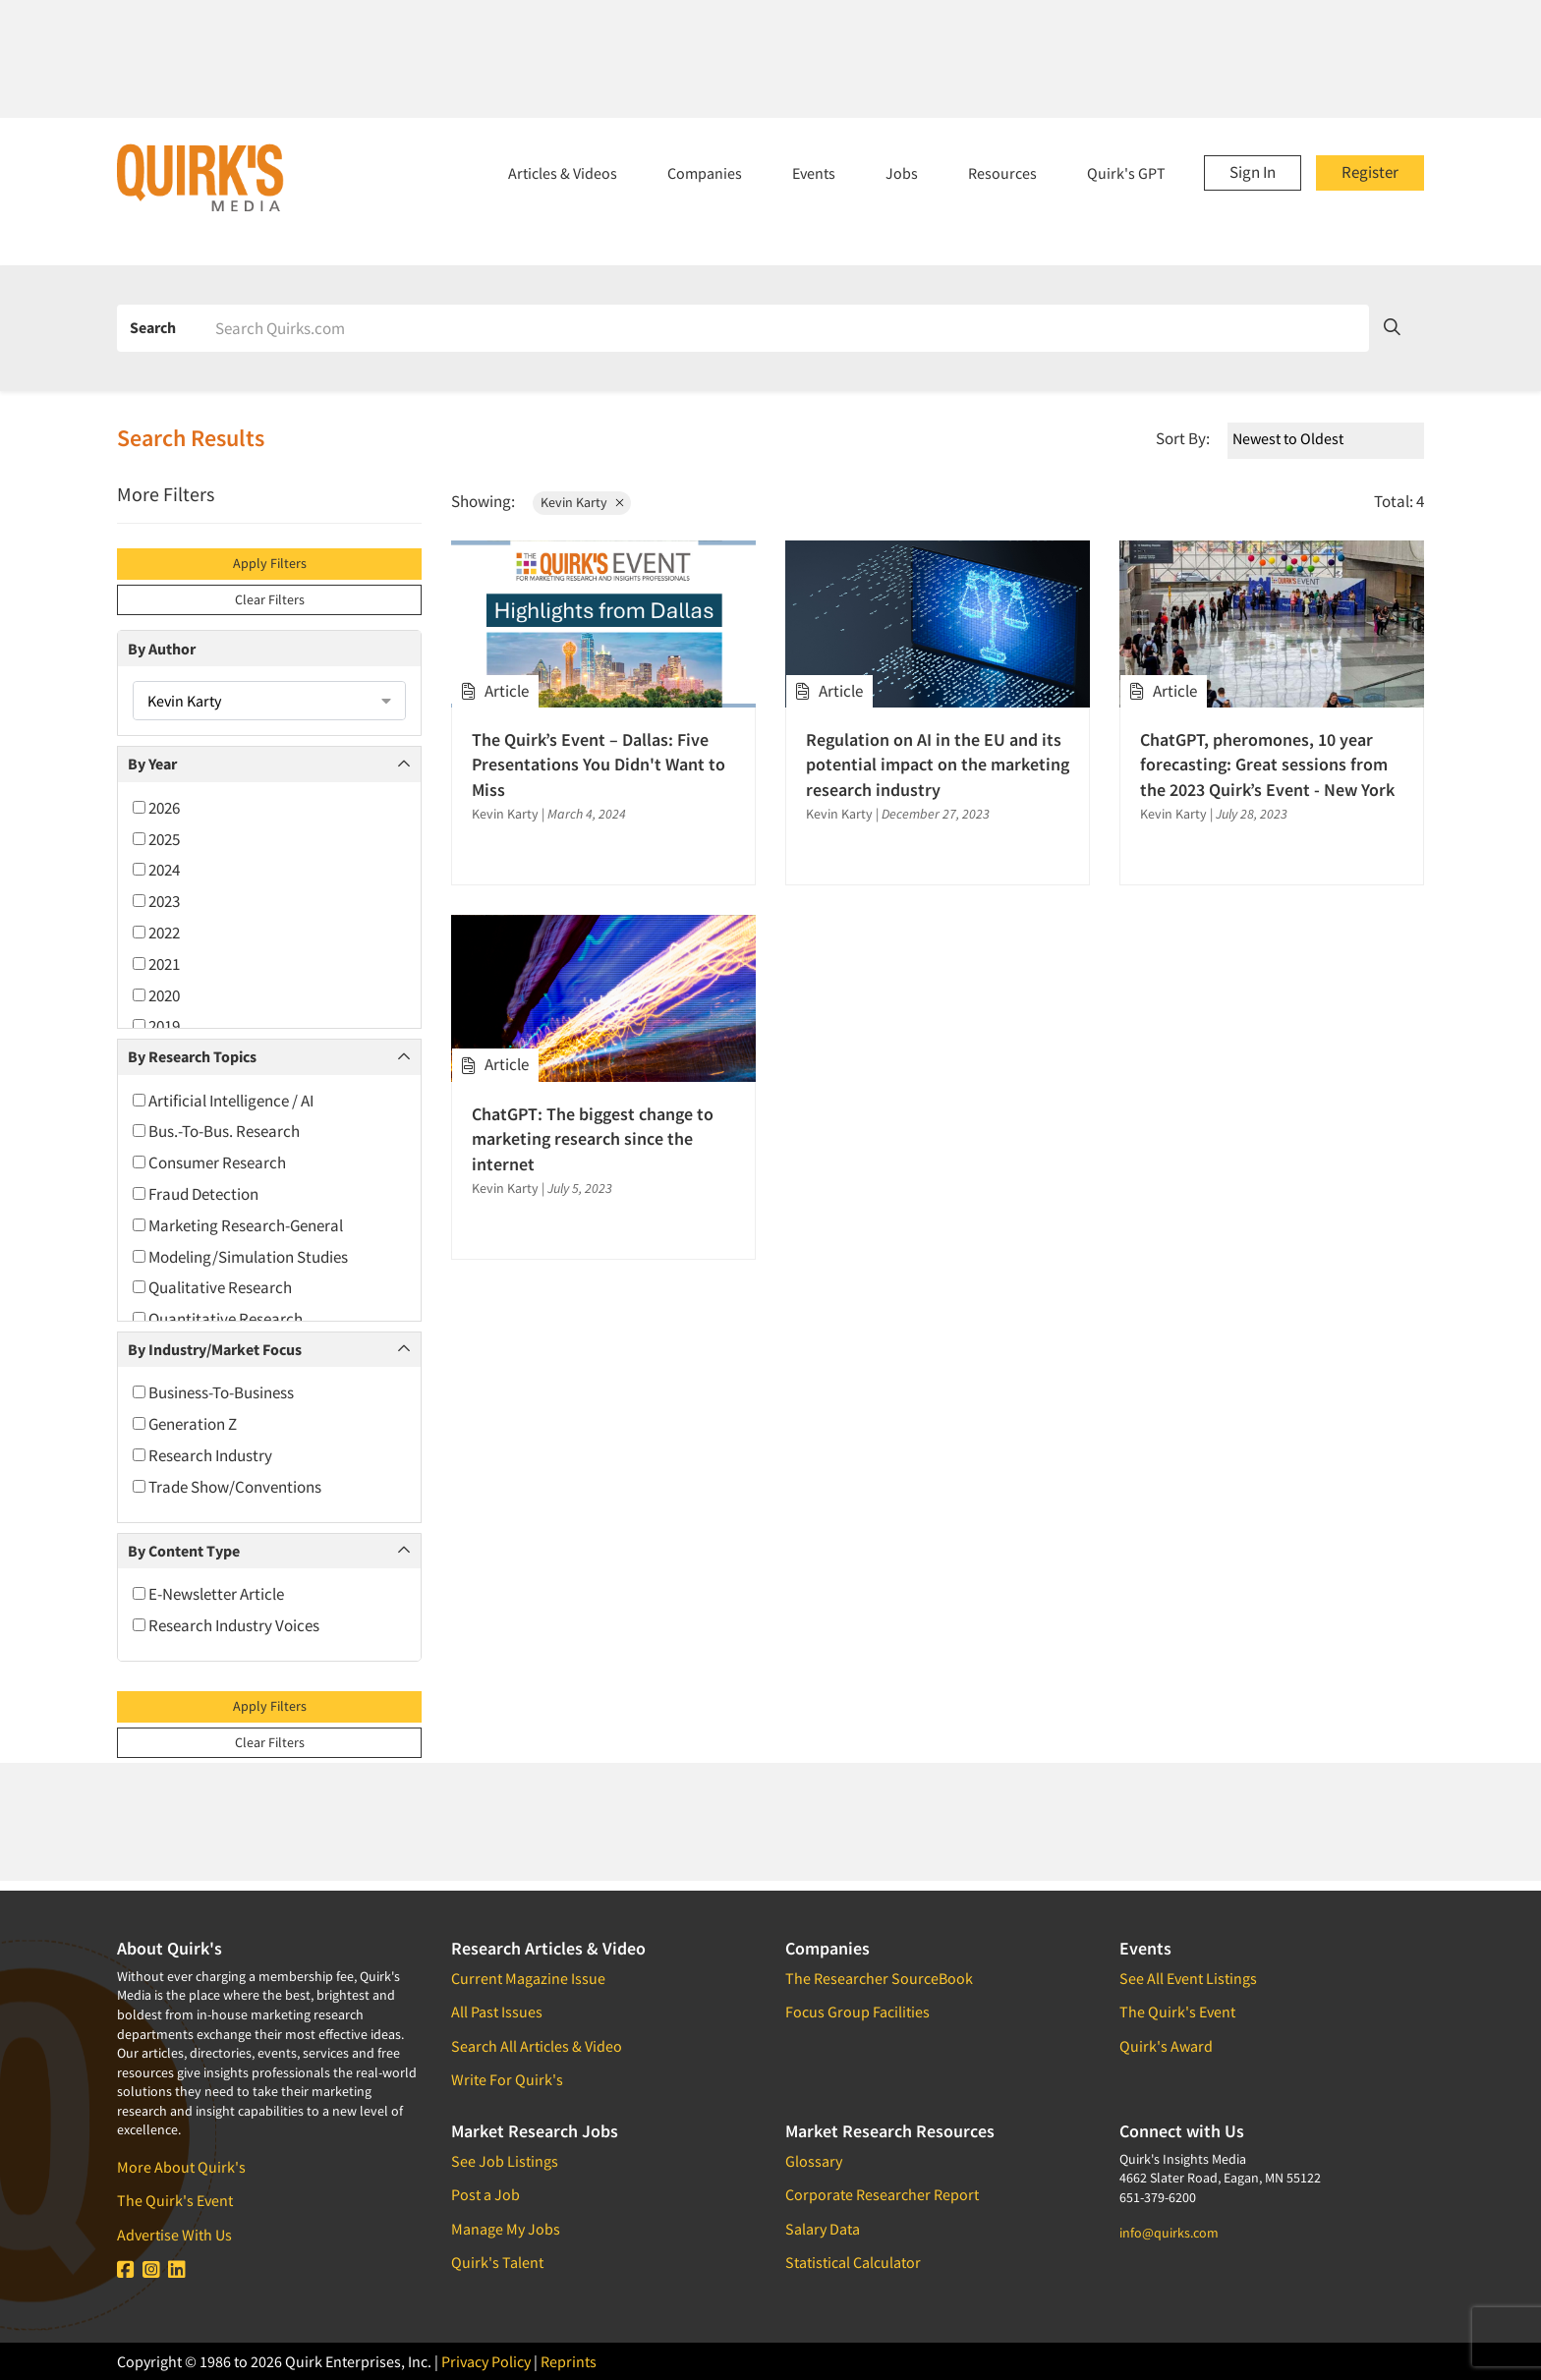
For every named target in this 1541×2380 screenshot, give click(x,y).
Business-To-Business (213, 1392)
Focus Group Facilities (857, 2011)
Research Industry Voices (226, 1625)
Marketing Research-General (238, 1225)
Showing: (483, 501)
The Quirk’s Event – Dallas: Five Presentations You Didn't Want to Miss (598, 764)
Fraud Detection (195, 1194)
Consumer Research (209, 1162)
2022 (156, 932)
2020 (156, 995)
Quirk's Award (1166, 2046)
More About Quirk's (181, 2167)
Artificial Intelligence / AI (223, 1100)
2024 (156, 869)
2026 (156, 808)
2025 (156, 839)
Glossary (813, 2161)
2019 (156, 1026)
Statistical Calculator (853, 2262)
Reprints (569, 2361)
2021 (156, 964)
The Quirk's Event (175, 2200)
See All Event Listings (1188, 1978)
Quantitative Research (218, 1319)
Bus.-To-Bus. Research (216, 1131)
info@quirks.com (1169, 2232)
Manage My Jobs (505, 2228)
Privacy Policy (486, 2361)
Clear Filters (270, 599)
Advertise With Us (174, 2234)
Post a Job (485, 2194)
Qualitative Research (212, 1287)
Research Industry (202, 1455)
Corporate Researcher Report (882, 2194)
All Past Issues (496, 2011)
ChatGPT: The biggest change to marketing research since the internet (592, 1138)
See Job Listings (504, 2161)
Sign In (1252, 172)
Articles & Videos (562, 173)
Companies (704, 173)
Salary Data (822, 2228)
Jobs (901, 173)
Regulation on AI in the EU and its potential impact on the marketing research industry (937, 764)
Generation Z (185, 1424)
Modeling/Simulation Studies (240, 1257)
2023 (156, 901)
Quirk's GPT (1126, 173)
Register (1369, 172)
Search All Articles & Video (536, 2046)
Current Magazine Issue (528, 1978)
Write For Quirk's (507, 2079)
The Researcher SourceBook (879, 1978)
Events (813, 173)
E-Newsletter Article (208, 1594)
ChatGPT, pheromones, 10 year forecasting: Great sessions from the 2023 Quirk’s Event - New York (1267, 764)
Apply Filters (270, 563)
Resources (1002, 173)
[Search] (785, 328)
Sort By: (1183, 438)
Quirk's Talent (497, 2262)
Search (153, 327)
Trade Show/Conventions (227, 1487)
